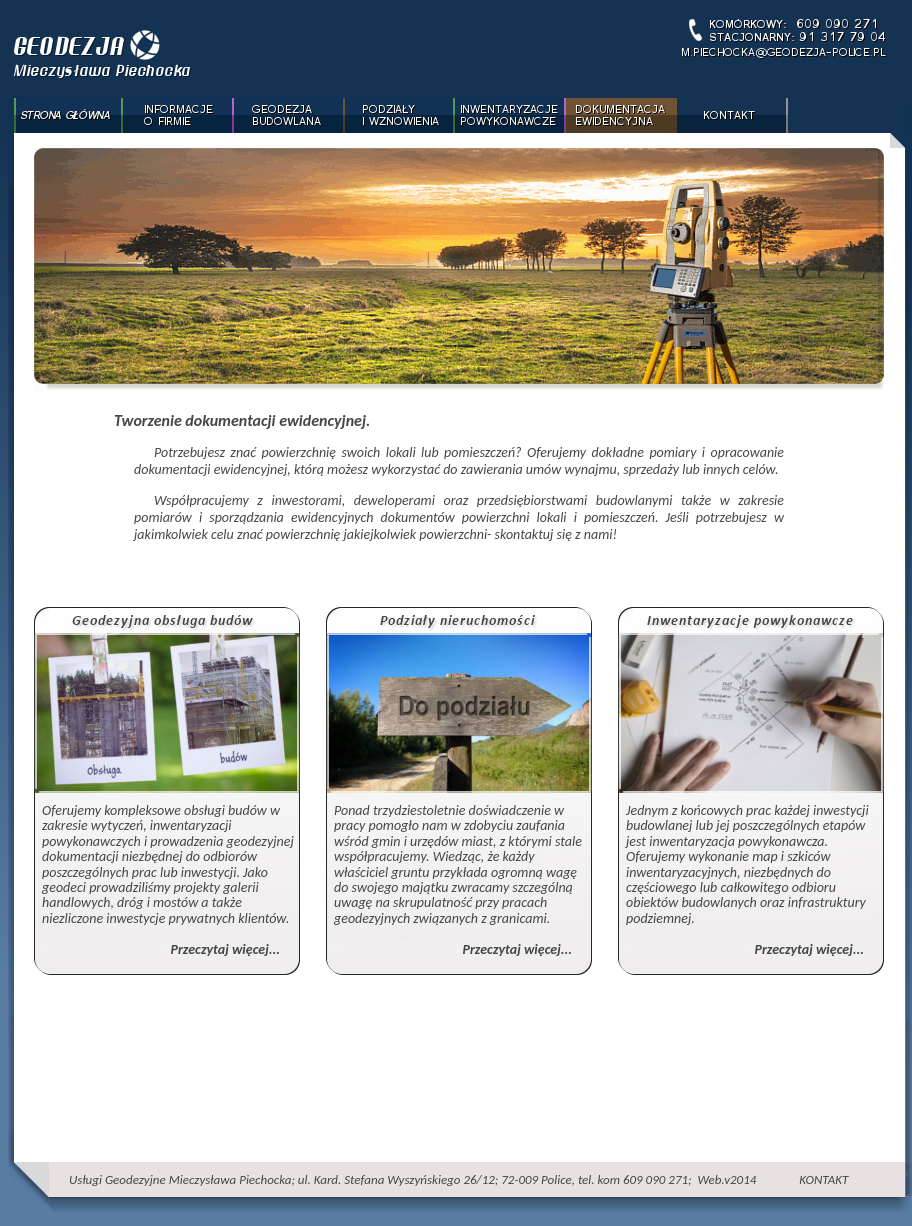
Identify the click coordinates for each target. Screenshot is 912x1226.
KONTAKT (823, 1179)
